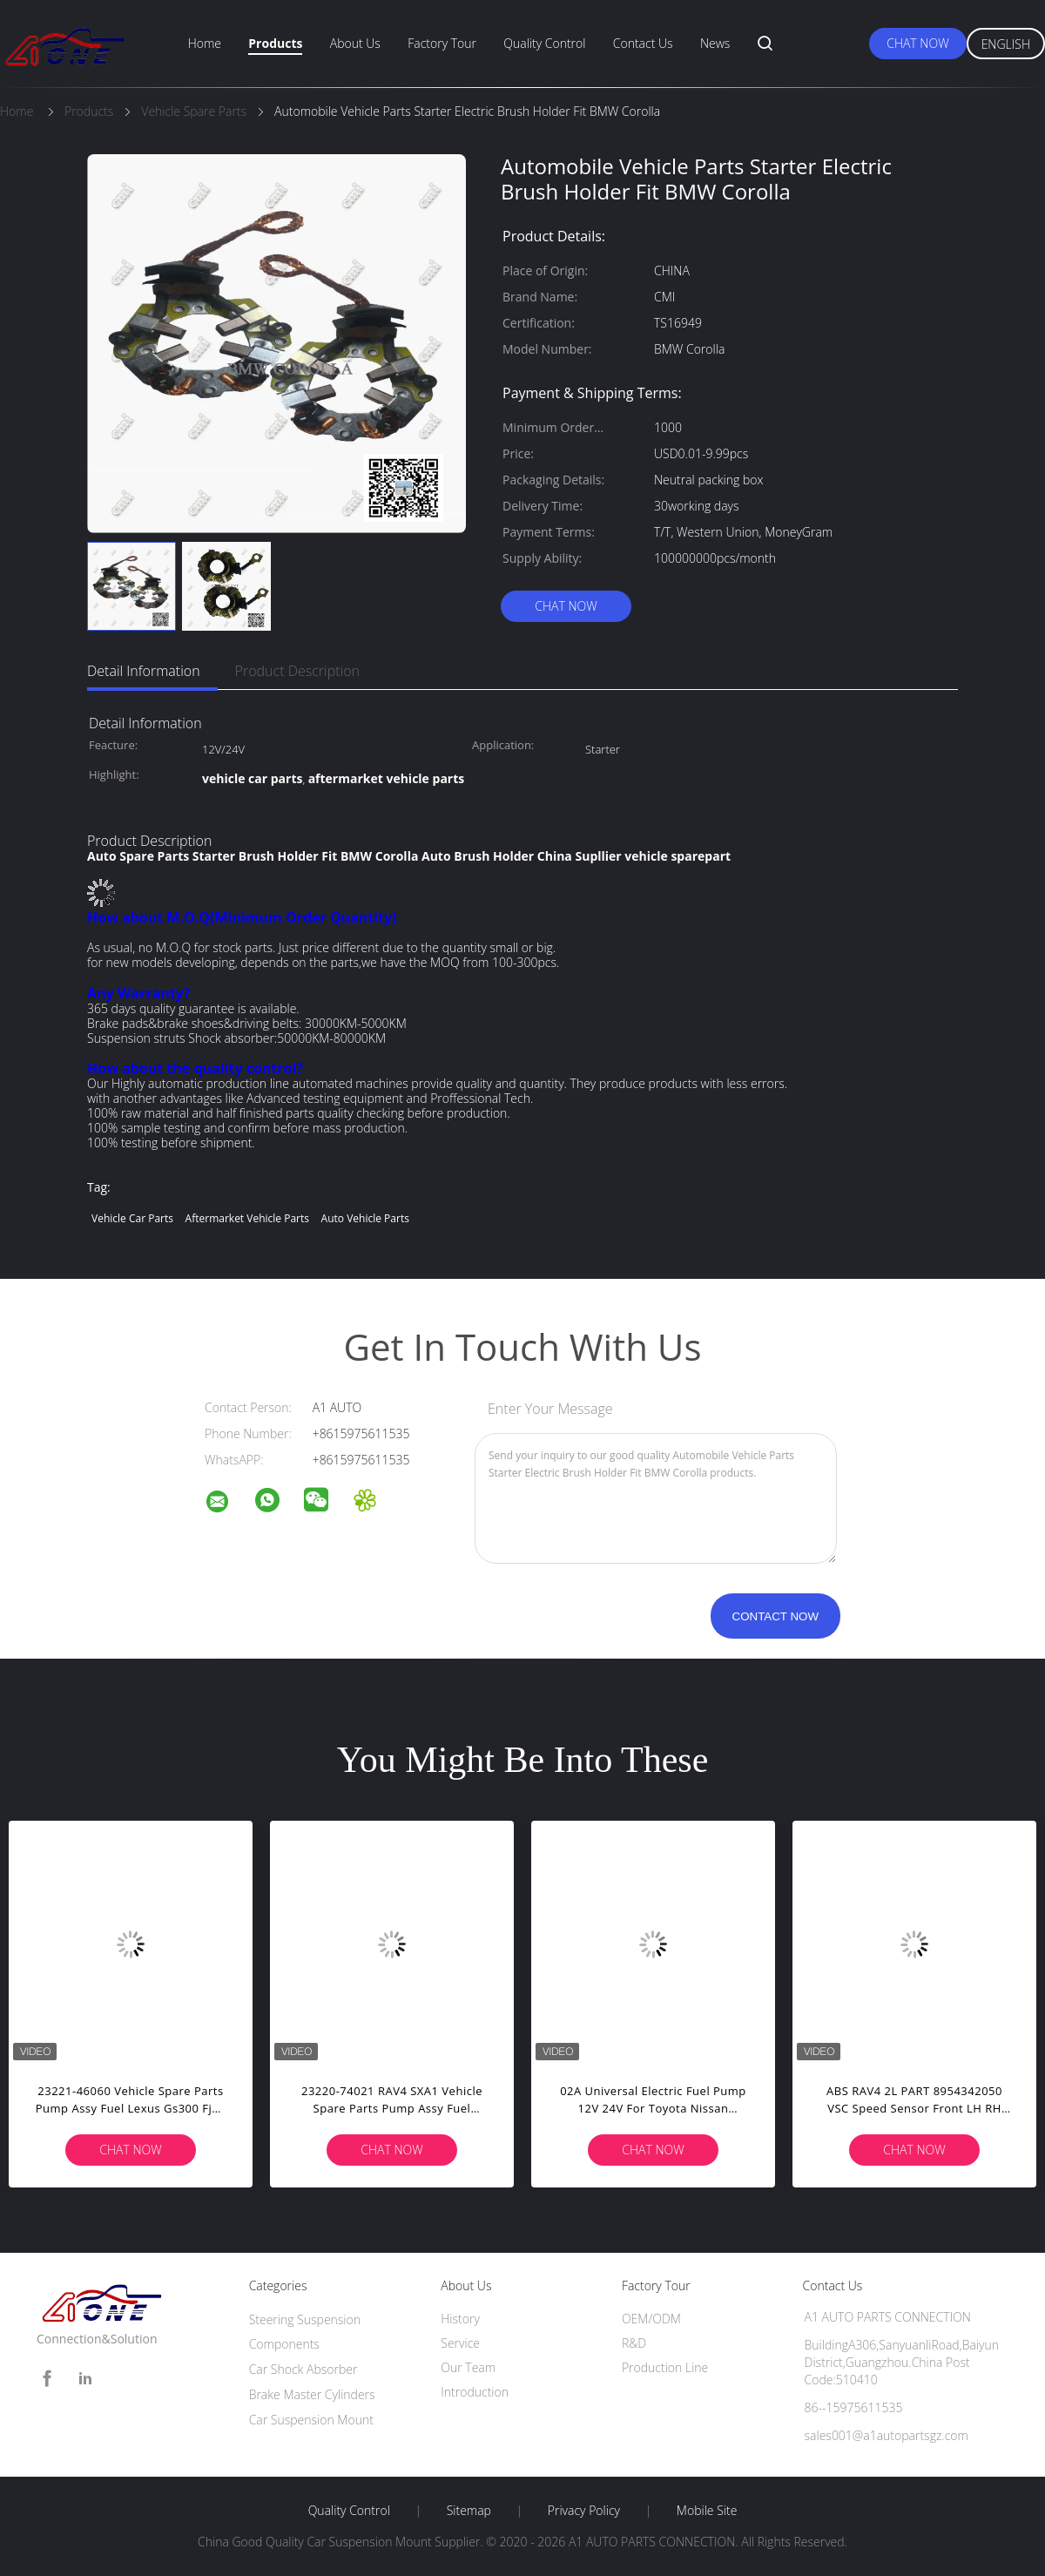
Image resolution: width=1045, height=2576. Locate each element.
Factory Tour (442, 43)
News (715, 43)
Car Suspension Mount (311, 2419)
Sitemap (469, 2511)
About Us (355, 43)
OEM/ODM (651, 2318)
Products (275, 43)
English (1005, 44)
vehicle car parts (132, 1218)
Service (460, 2343)
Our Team (468, 2367)
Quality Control (544, 43)
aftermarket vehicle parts (247, 1218)
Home (204, 43)
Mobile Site (707, 2511)
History (460, 2318)
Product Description (297, 670)
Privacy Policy (584, 2511)
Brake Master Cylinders (312, 2394)
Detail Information (143, 670)
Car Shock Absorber (303, 2369)
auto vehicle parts (365, 1218)
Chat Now (917, 43)
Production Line (665, 2367)
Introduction (475, 2391)
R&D (634, 2343)
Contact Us (643, 43)
